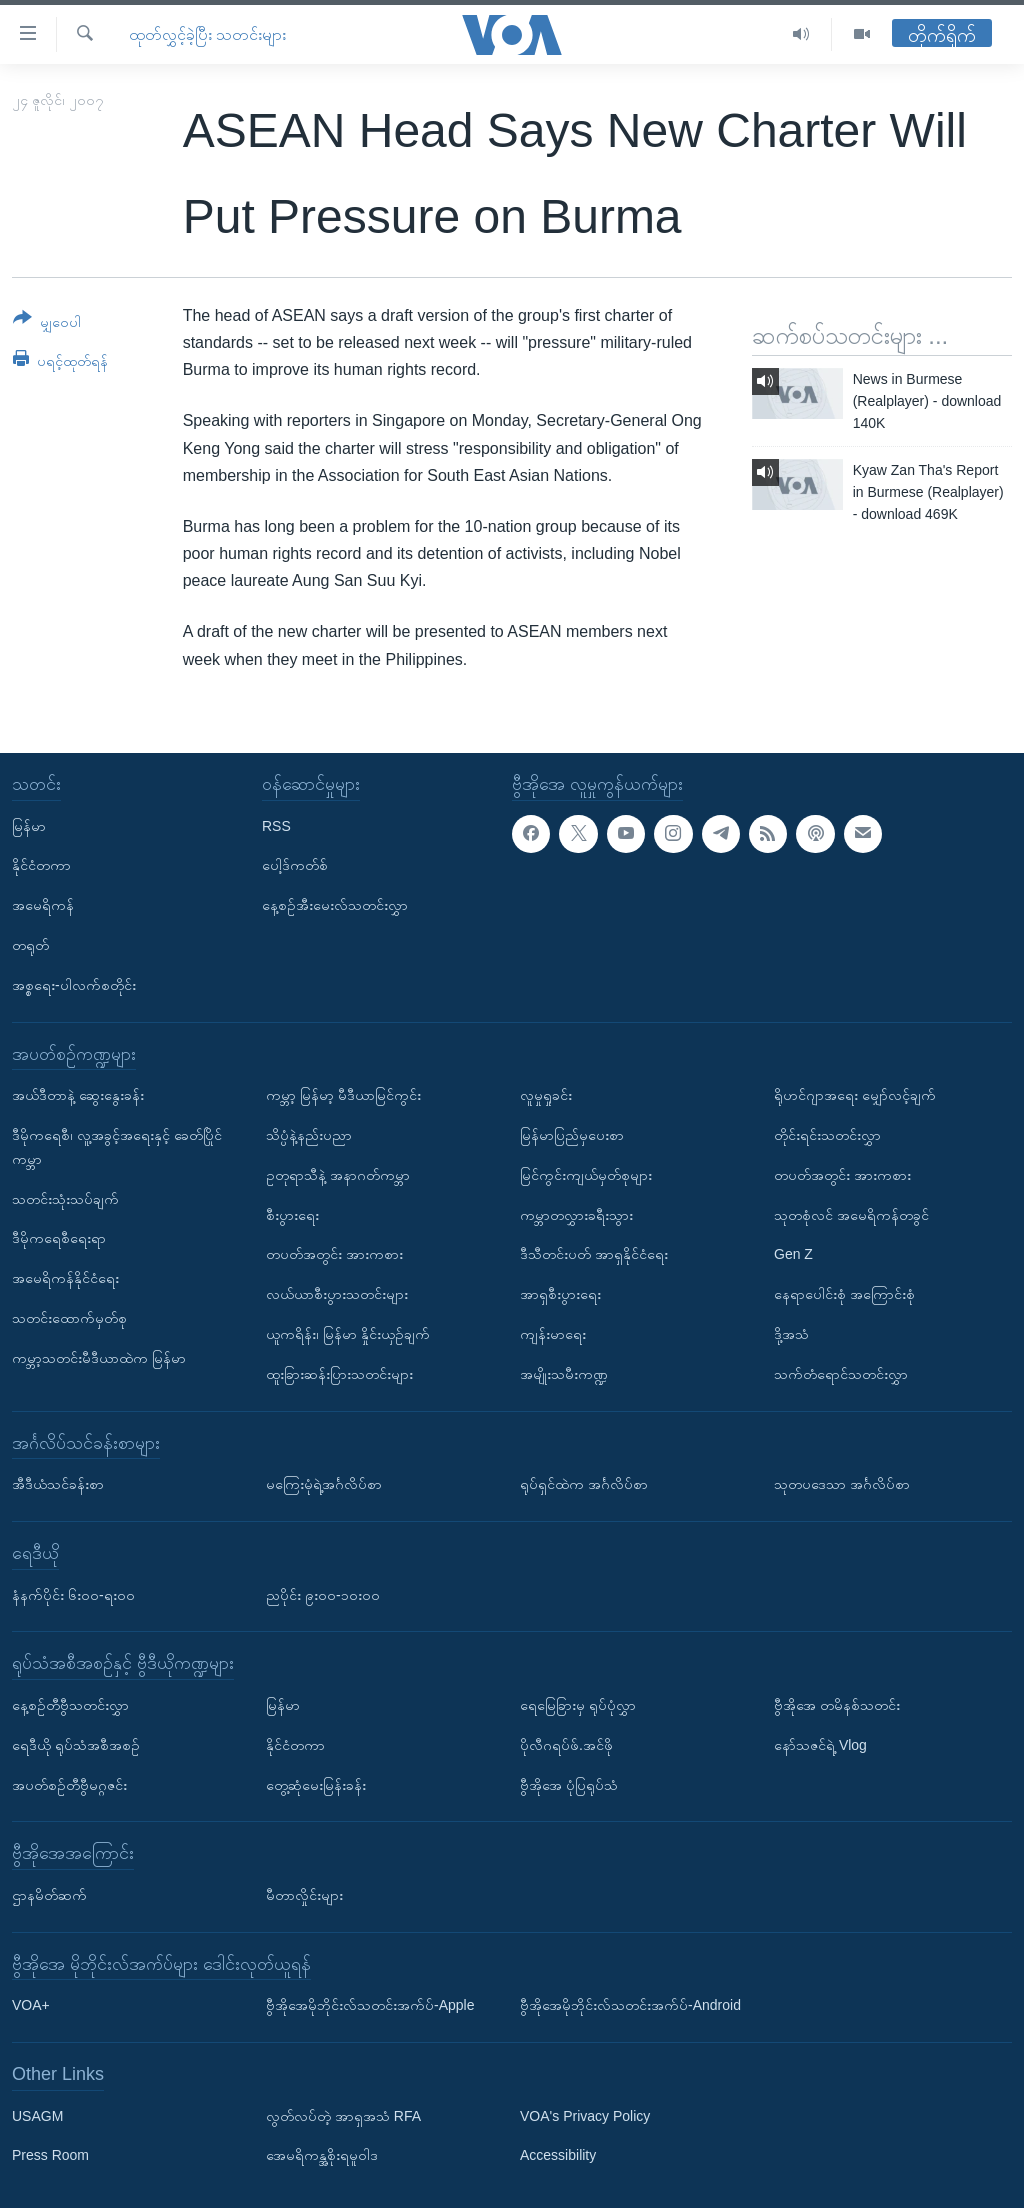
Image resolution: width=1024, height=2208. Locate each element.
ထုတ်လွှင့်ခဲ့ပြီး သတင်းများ (207, 34)
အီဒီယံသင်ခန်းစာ (58, 1484)
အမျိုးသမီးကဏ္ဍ (564, 1374)
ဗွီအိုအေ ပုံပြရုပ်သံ (569, 1784)
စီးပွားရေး (292, 1214)
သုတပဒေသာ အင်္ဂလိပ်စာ (842, 1484)
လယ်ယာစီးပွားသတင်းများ (337, 1294)
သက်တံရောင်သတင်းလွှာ (841, 1374)
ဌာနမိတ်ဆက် (49, 1895)
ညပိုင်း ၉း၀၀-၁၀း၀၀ (323, 1594)
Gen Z (793, 1254)
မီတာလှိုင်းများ (304, 1895)
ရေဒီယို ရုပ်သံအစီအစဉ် (76, 1745)
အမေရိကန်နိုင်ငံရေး (65, 1278)
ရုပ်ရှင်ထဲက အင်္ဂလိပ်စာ (584, 1484)
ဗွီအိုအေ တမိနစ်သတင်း (837, 1705)
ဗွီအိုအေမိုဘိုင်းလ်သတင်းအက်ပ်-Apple (370, 2005)
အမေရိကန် (43, 905)
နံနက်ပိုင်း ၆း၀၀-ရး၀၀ (73, 1594)
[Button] (47, 323)
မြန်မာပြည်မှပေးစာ (572, 1135)
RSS (276, 825)
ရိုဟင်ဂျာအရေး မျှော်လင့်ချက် (855, 1095)
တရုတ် (30, 945)
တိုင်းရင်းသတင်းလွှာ (827, 1135)
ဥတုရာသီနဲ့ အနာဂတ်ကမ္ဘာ (338, 1175)
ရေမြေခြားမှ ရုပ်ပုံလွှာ (578, 1705)
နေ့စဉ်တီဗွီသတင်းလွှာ (70, 1705)
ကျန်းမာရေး (553, 1334)
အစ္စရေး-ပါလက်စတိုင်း (74, 985)
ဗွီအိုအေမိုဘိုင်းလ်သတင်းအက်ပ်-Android (630, 2005)
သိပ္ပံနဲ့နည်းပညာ (309, 1135)
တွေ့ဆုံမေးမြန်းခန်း (316, 1784)
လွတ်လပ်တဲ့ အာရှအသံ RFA (343, 2116)
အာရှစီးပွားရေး (560, 1294)
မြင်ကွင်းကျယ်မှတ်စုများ (586, 1175)
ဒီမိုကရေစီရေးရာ (59, 1238)
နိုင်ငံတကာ (41, 865)
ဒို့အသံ (791, 1334)
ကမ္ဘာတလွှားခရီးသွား (576, 1214)
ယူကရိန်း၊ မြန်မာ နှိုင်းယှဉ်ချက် (348, 1334)
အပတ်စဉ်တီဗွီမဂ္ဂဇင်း (69, 1784)
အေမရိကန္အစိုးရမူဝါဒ (322, 2155)
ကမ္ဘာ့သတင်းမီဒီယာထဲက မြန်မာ (99, 1358)
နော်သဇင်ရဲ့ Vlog (820, 1745)
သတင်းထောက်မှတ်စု (69, 1318)
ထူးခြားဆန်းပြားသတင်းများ (339, 1374)
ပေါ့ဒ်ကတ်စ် (295, 865)
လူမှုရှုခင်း (546, 1095)
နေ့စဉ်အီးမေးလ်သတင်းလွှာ (335, 905)
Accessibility (558, 2155)
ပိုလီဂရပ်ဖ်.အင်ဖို (566, 1745)
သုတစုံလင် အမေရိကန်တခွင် (851, 1214)
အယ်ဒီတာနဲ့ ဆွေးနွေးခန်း (78, 1095)
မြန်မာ (29, 825)
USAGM (37, 2116)
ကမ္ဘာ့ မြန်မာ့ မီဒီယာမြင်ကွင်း (343, 1095)
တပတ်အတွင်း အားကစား (334, 1254)
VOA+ (31, 2005)
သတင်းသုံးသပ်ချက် (65, 1198)
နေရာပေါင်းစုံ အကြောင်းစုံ (844, 1294)
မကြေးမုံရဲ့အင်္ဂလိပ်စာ (324, 1484)
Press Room (50, 2155)
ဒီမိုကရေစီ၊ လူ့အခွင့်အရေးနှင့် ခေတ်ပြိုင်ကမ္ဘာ (117, 1147)
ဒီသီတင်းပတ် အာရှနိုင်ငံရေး (594, 1254)
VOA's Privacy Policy (585, 2116)
